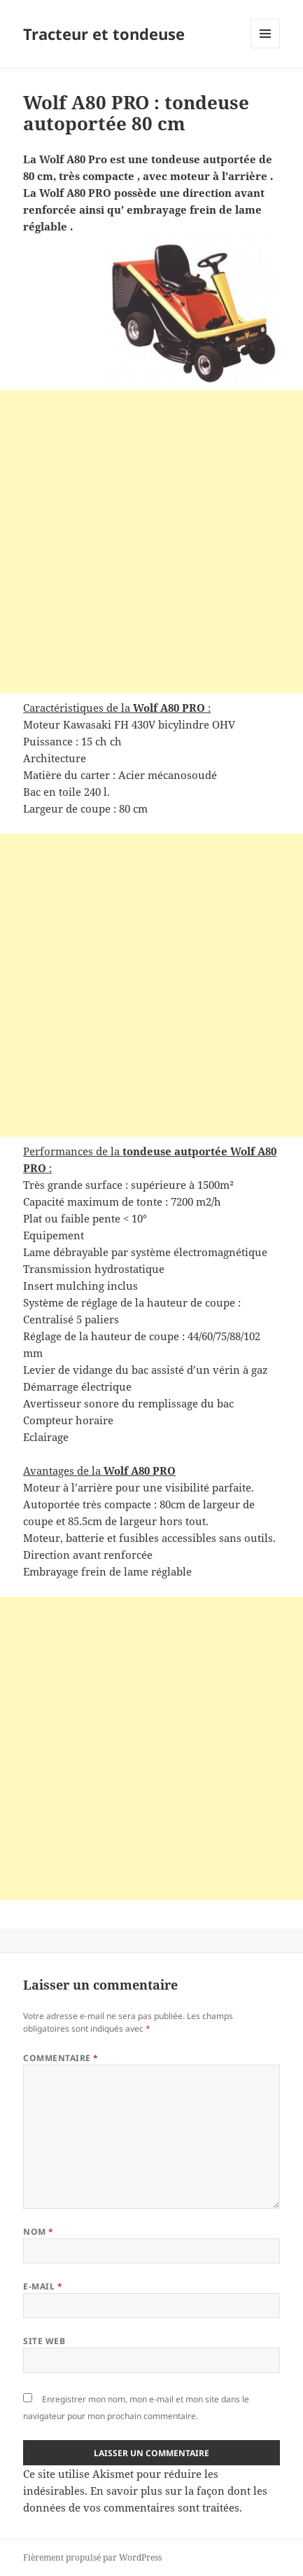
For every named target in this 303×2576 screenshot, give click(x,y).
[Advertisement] (151, 542)
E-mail (42, 2286)
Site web (44, 2341)
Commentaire (60, 2058)
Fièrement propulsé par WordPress (92, 2557)
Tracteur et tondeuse (104, 33)
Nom (38, 2232)
